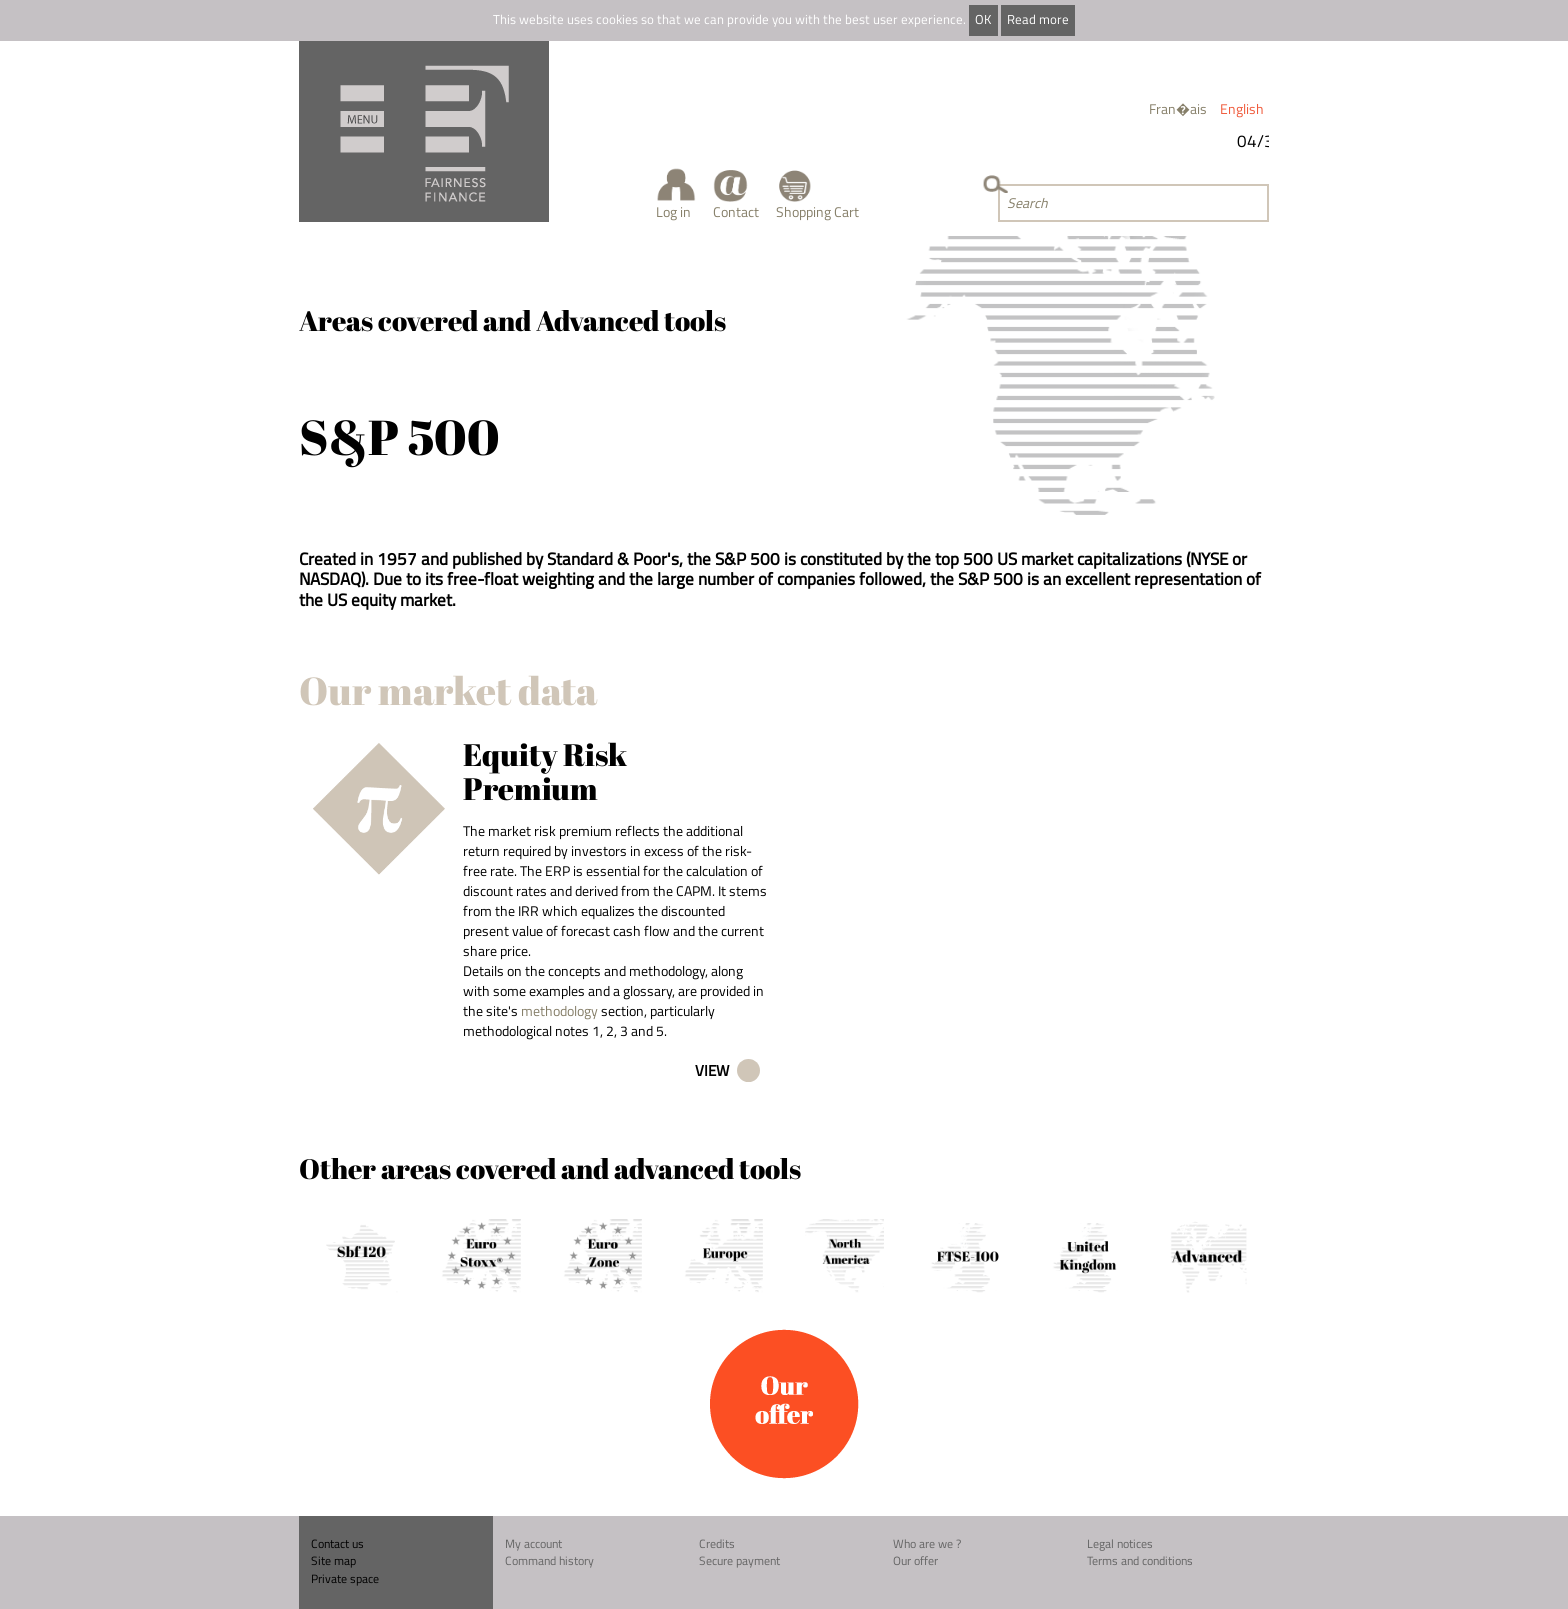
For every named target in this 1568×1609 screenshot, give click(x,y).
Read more (1038, 19)
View (712, 1070)
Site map (333, 1560)
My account (533, 1543)
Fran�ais (1178, 108)
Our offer (915, 1560)
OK (983, 19)
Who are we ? (927, 1543)
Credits (717, 1543)
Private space (345, 1578)
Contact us (337, 1543)
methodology (559, 1010)
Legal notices (1120, 1543)
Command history (549, 1560)
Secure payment (739, 1560)
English (1242, 108)
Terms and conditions (1140, 1560)
